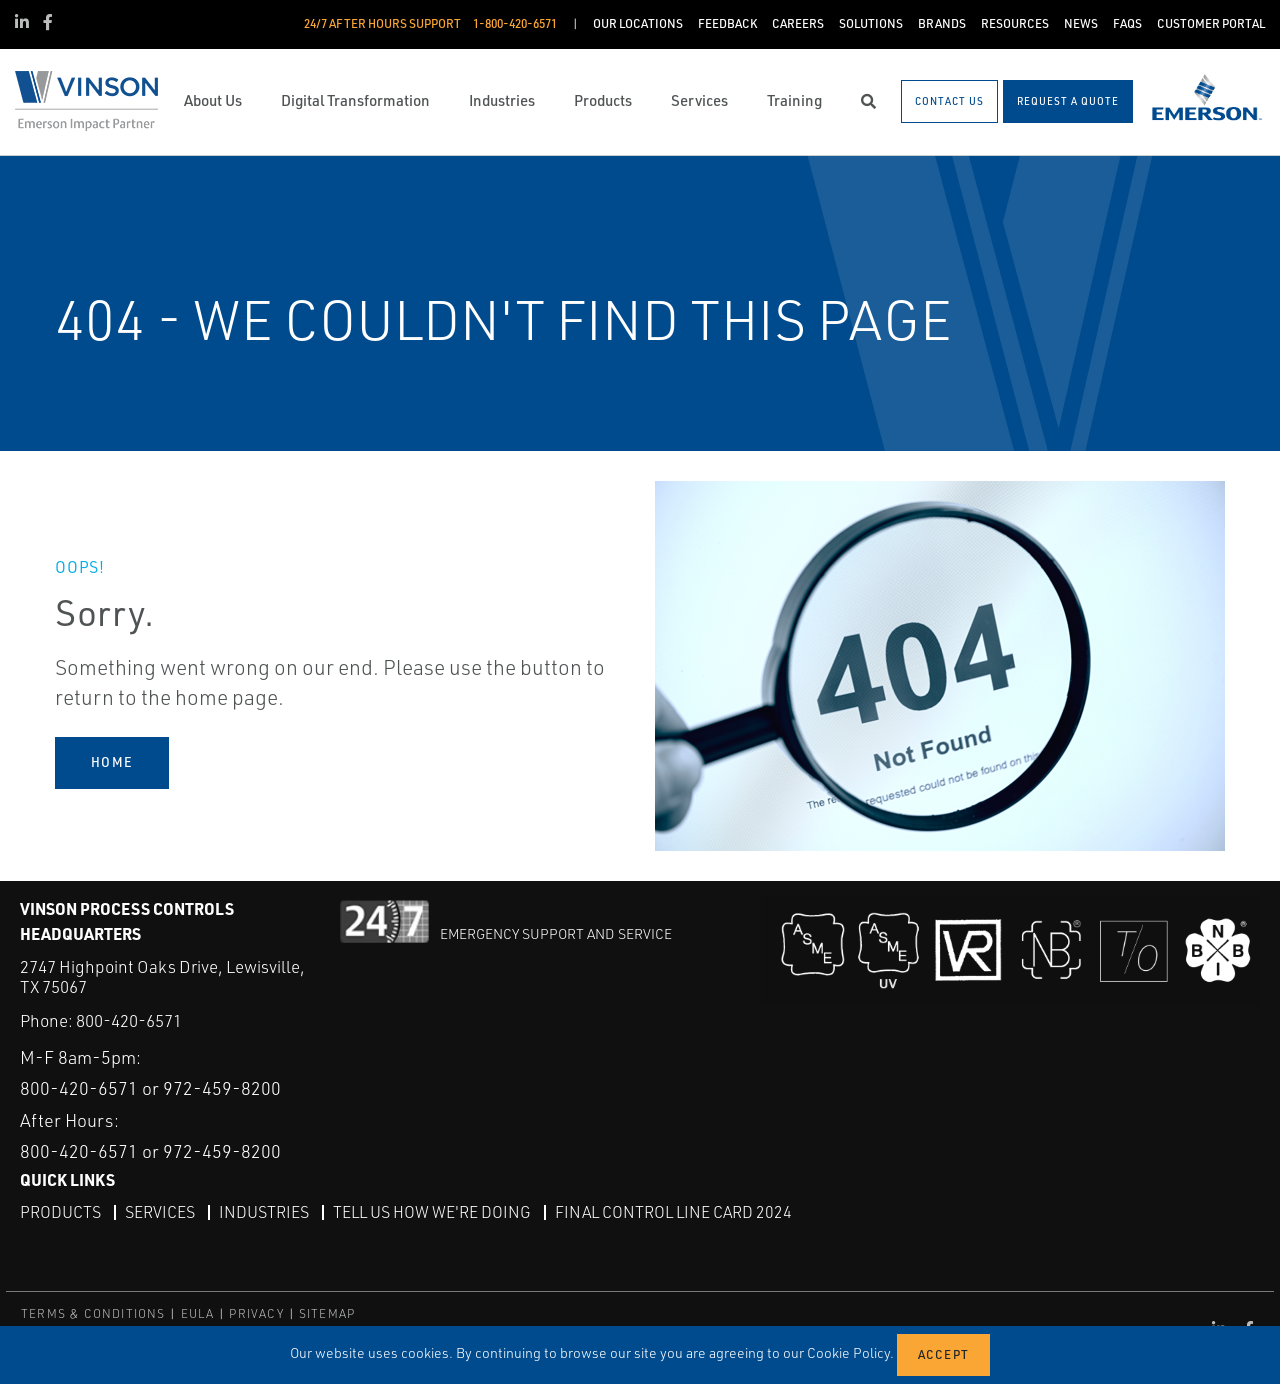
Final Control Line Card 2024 (673, 1212)
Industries (264, 1212)
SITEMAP (327, 1313)
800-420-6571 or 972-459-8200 (150, 1088)
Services (160, 1212)
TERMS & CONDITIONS (93, 1313)
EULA (198, 1313)
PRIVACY (256, 1313)
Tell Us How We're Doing (432, 1212)
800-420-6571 (129, 1020)
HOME (112, 762)
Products (60, 1212)
